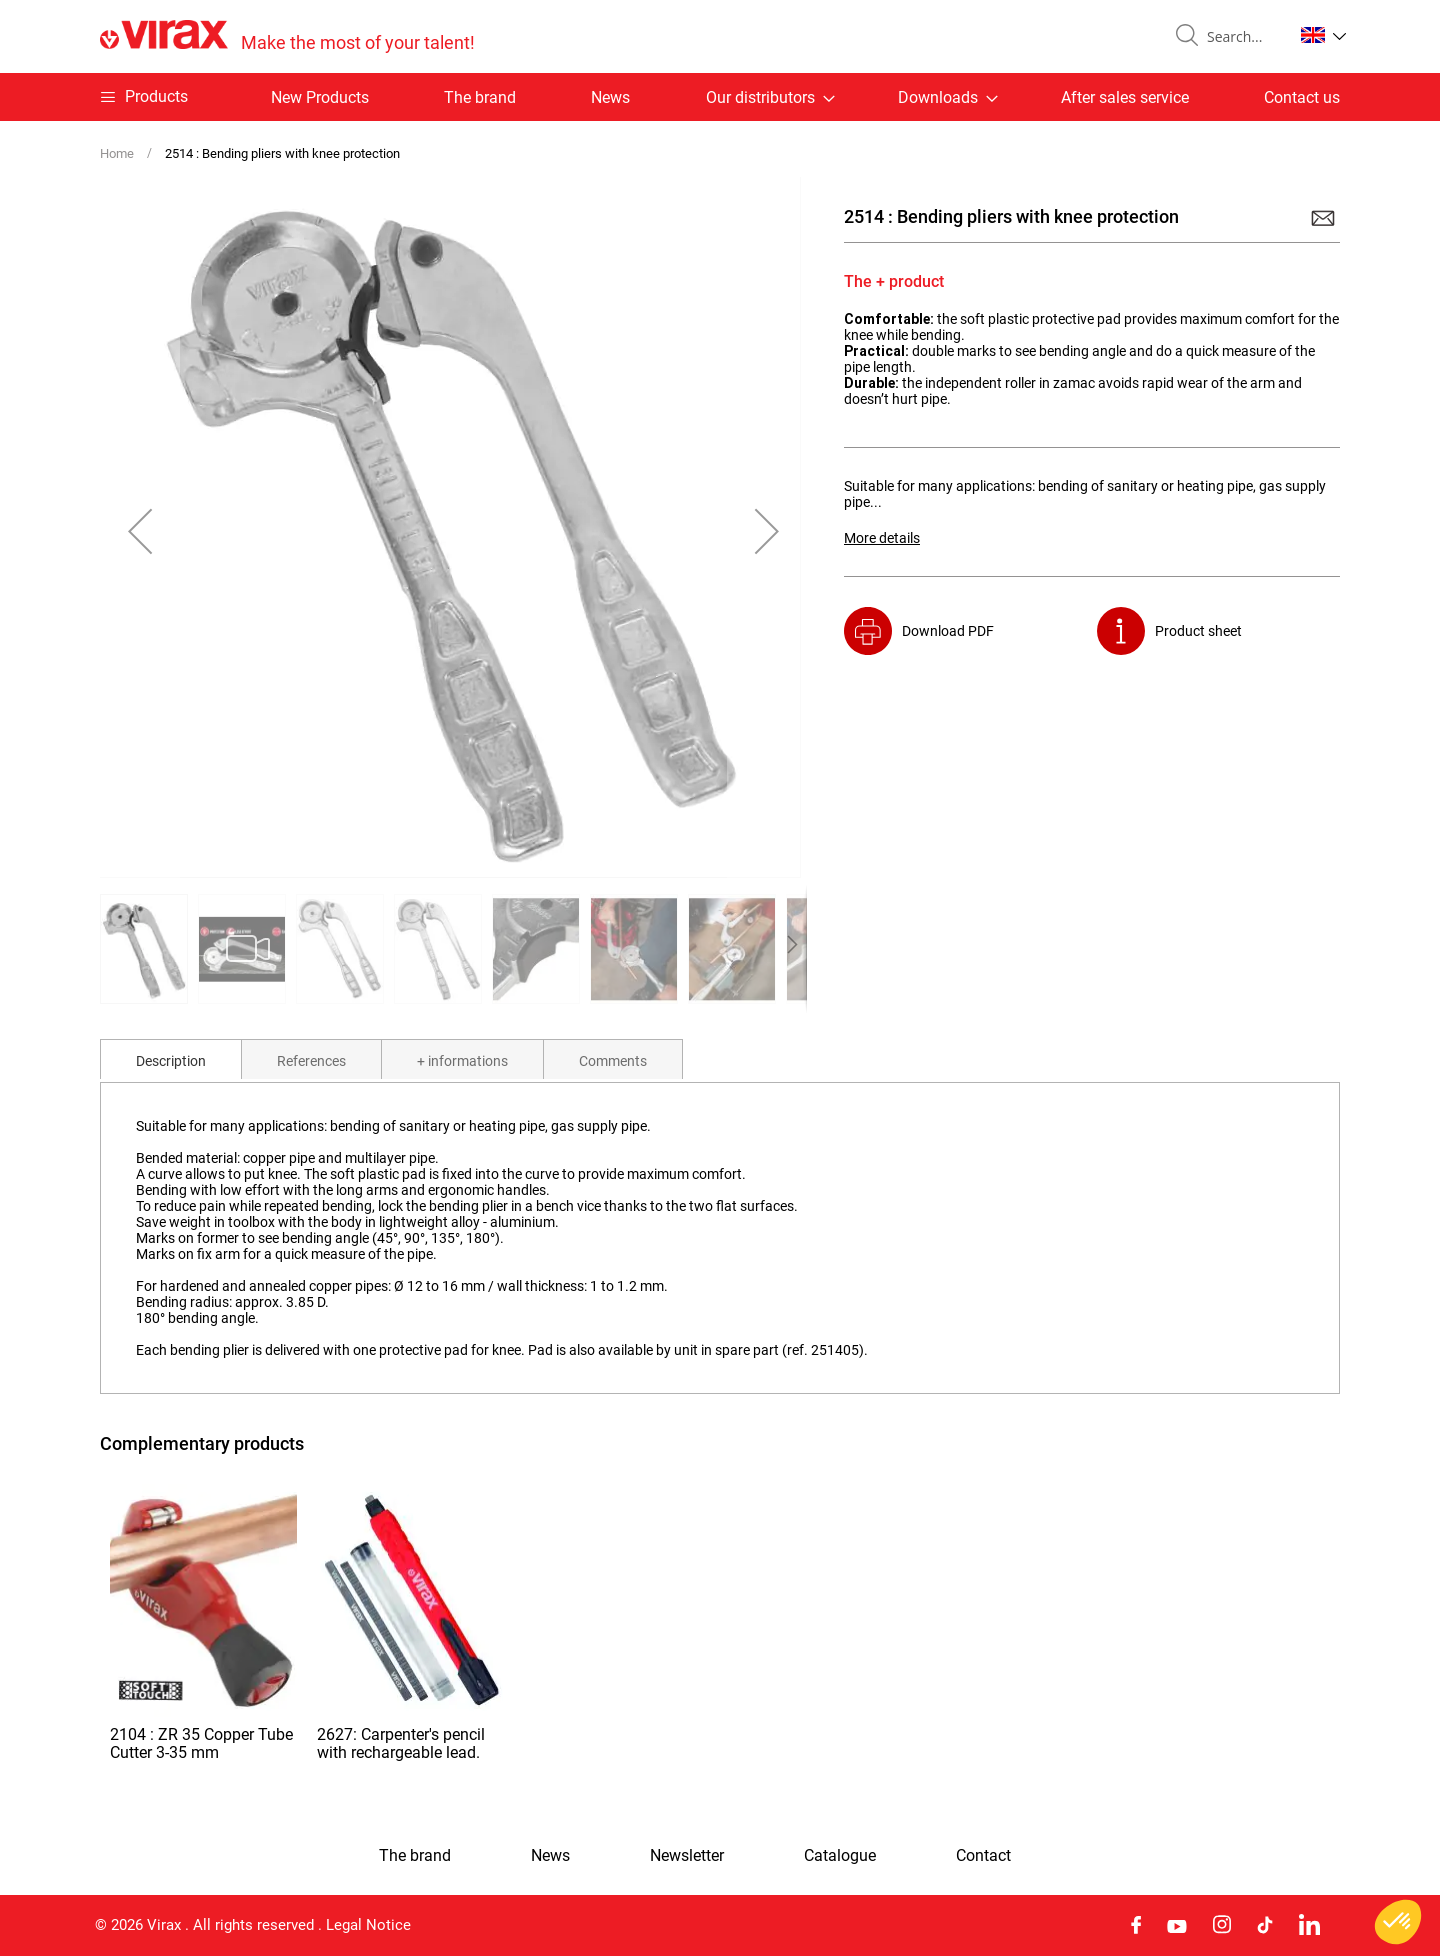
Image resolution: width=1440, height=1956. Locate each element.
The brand (480, 97)
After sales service (1125, 97)
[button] (1323, 35)
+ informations (462, 1061)
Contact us (1302, 97)
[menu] (720, 97)
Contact (983, 1856)
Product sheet (1198, 631)
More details (882, 538)
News (610, 97)
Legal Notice (368, 1925)
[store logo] (287, 36)
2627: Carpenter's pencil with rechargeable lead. (401, 1743)
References (311, 1061)
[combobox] (1242, 37)
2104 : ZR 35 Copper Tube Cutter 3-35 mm (201, 1743)
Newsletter (687, 1856)
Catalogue (840, 1856)
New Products (320, 97)
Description (171, 1061)
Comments (613, 1061)
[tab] (171, 1059)
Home (117, 153)
